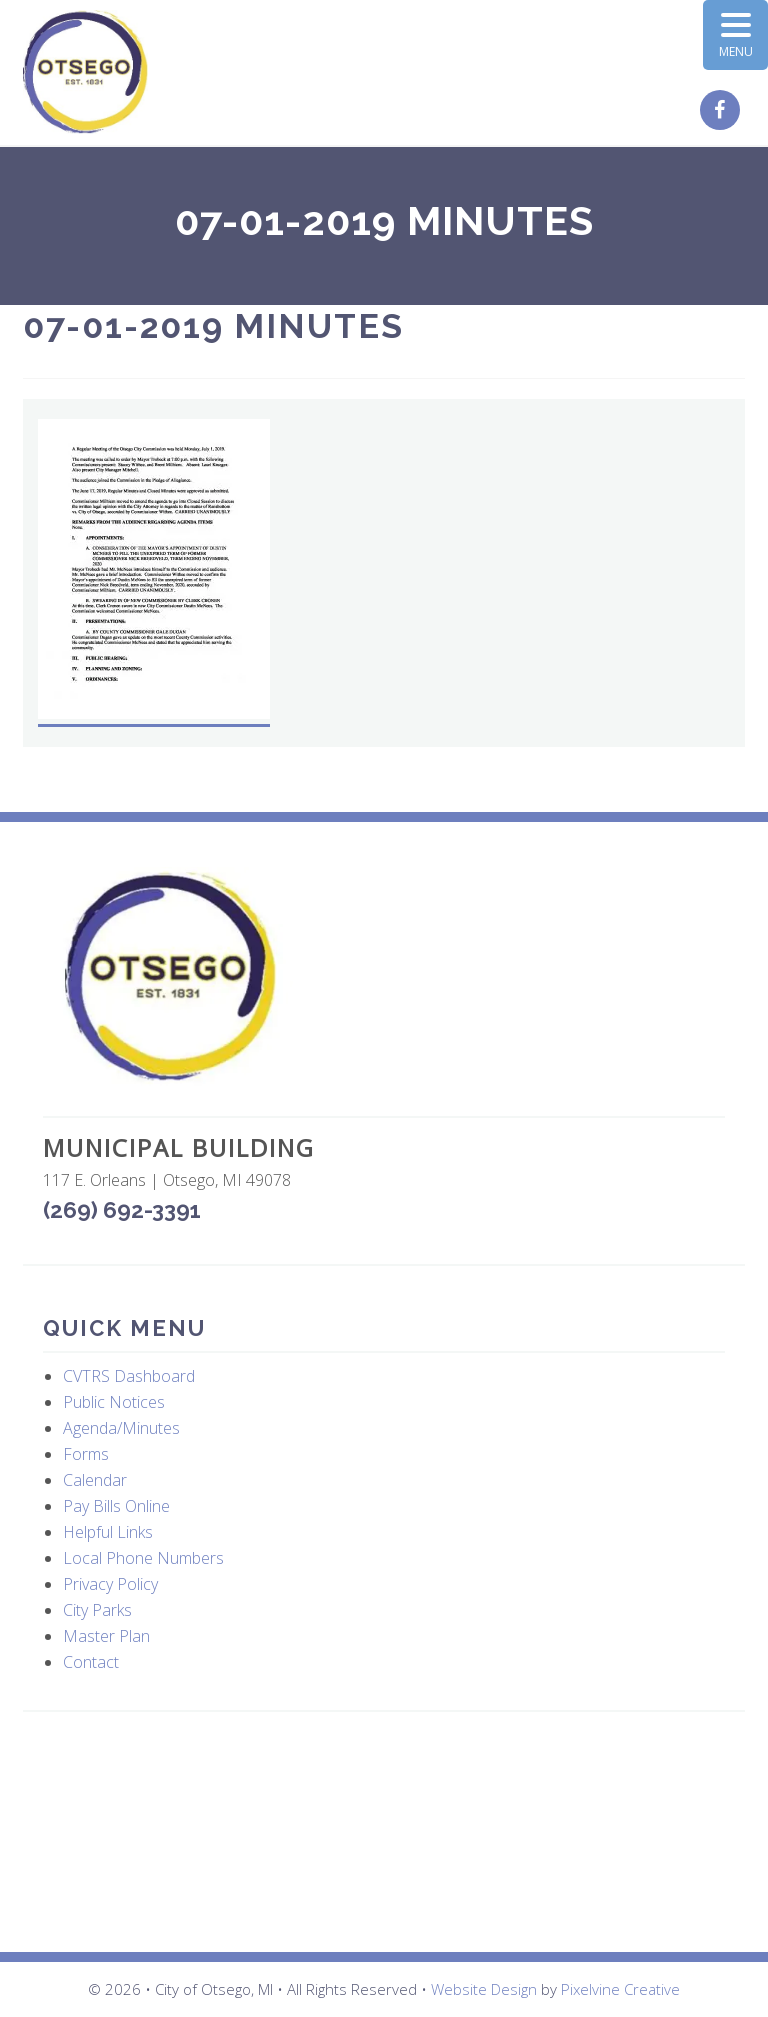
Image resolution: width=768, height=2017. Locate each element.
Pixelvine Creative (620, 1989)
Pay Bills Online (116, 1506)
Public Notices (114, 1402)
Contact (91, 1662)
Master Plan (106, 1636)
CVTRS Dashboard (129, 1376)
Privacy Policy (110, 1584)
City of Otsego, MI (85, 72)
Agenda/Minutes (121, 1428)
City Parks (97, 1610)
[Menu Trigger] (735, 35)
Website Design (484, 1989)
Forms (86, 1454)
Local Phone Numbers (143, 1558)
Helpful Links (108, 1532)
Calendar (95, 1480)
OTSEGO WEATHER (384, 1832)
